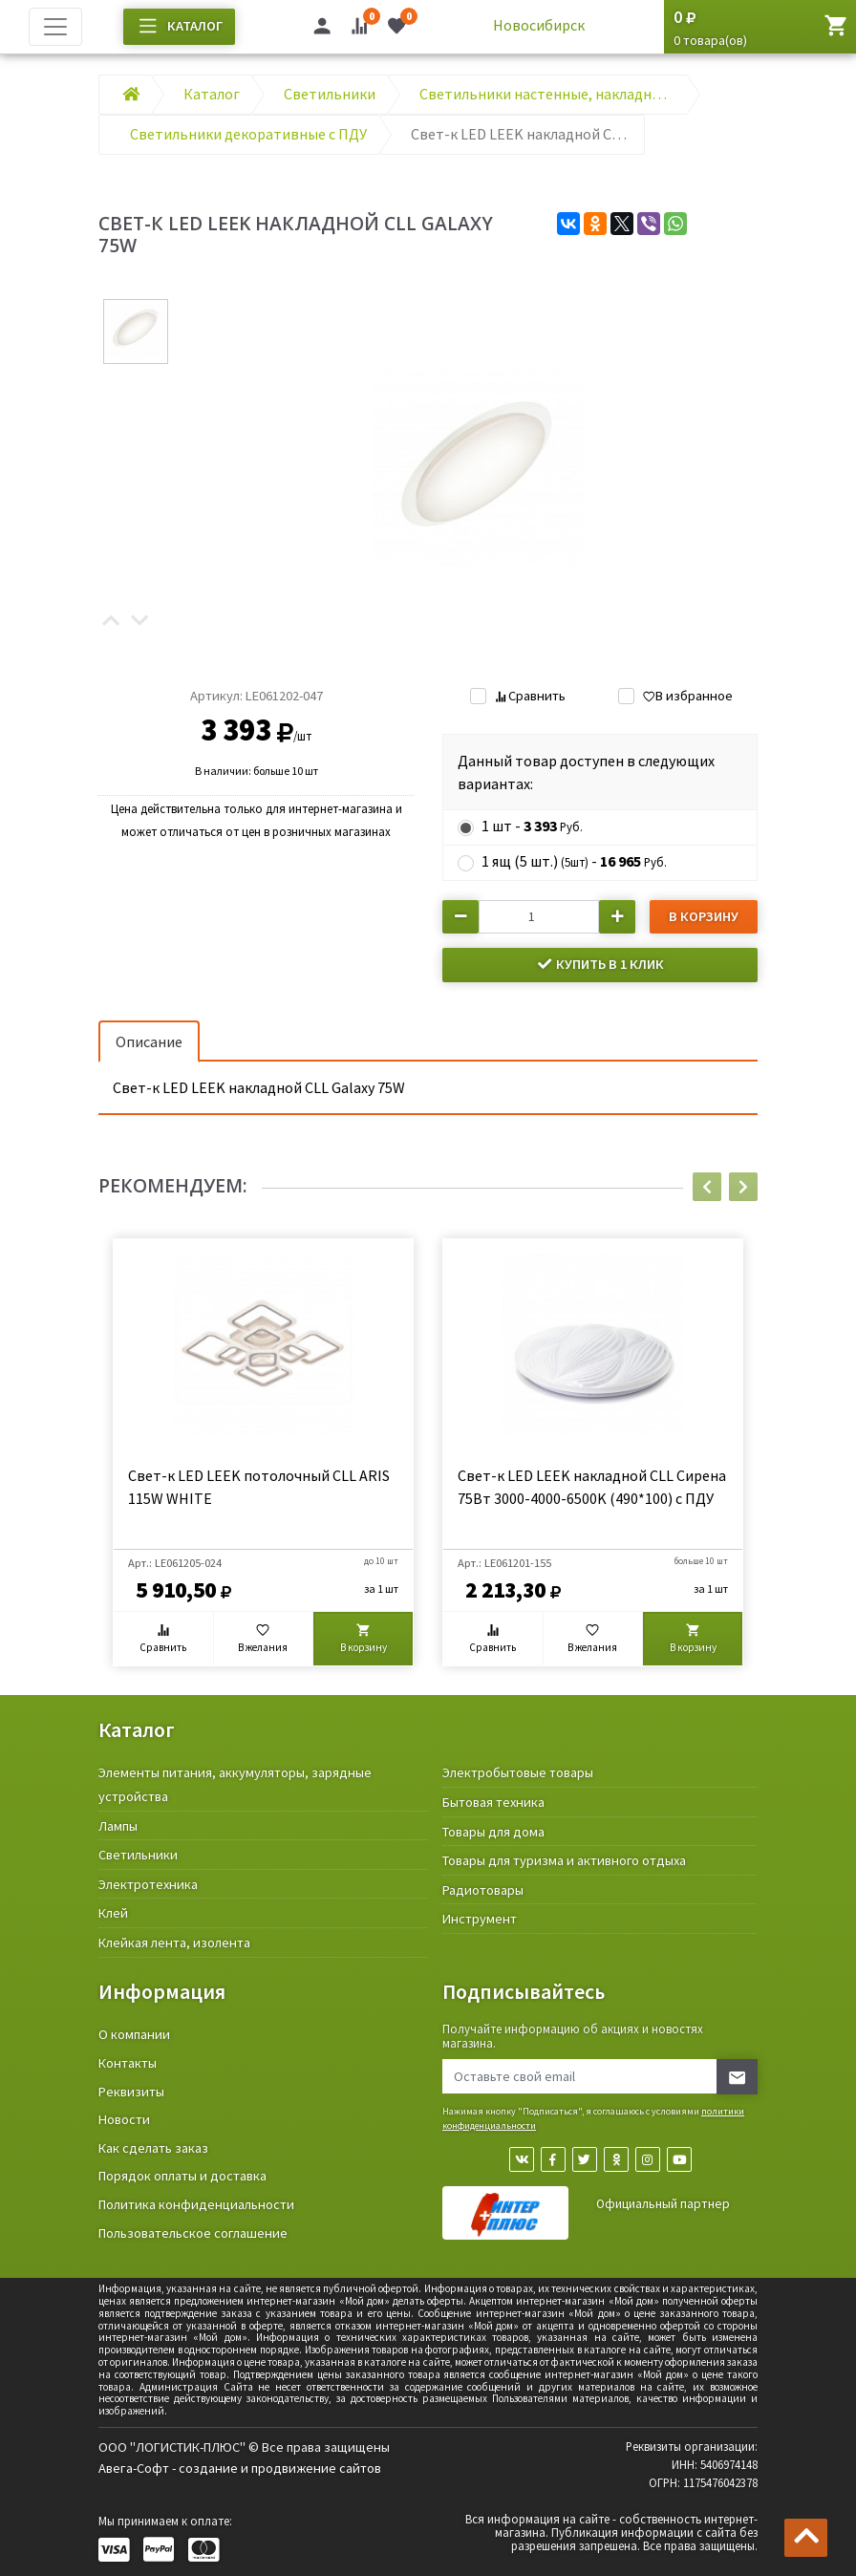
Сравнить (529, 695)
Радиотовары (483, 1890)
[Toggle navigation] (55, 27)
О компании (134, 2034)
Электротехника (148, 1884)
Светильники (138, 1854)
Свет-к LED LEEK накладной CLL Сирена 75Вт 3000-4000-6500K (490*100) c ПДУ (592, 1487)
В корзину (703, 916)
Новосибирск (539, 24)
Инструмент (479, 1918)
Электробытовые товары (517, 1772)
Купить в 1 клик (600, 964)
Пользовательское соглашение (193, 2233)
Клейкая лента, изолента (174, 1942)
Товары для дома (493, 1831)
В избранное (687, 695)
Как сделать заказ (153, 2148)
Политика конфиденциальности (196, 2204)
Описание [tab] (149, 1041)
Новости (124, 2119)
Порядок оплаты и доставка (182, 2175)
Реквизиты (131, 2091)
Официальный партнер (663, 2204)
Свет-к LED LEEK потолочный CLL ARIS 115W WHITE (259, 1487)
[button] (110, 622)
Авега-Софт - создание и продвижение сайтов (239, 2468)
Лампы (118, 1826)
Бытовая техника (493, 1802)
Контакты (127, 2063)
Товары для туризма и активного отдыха (564, 1860)
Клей (113, 1912)
